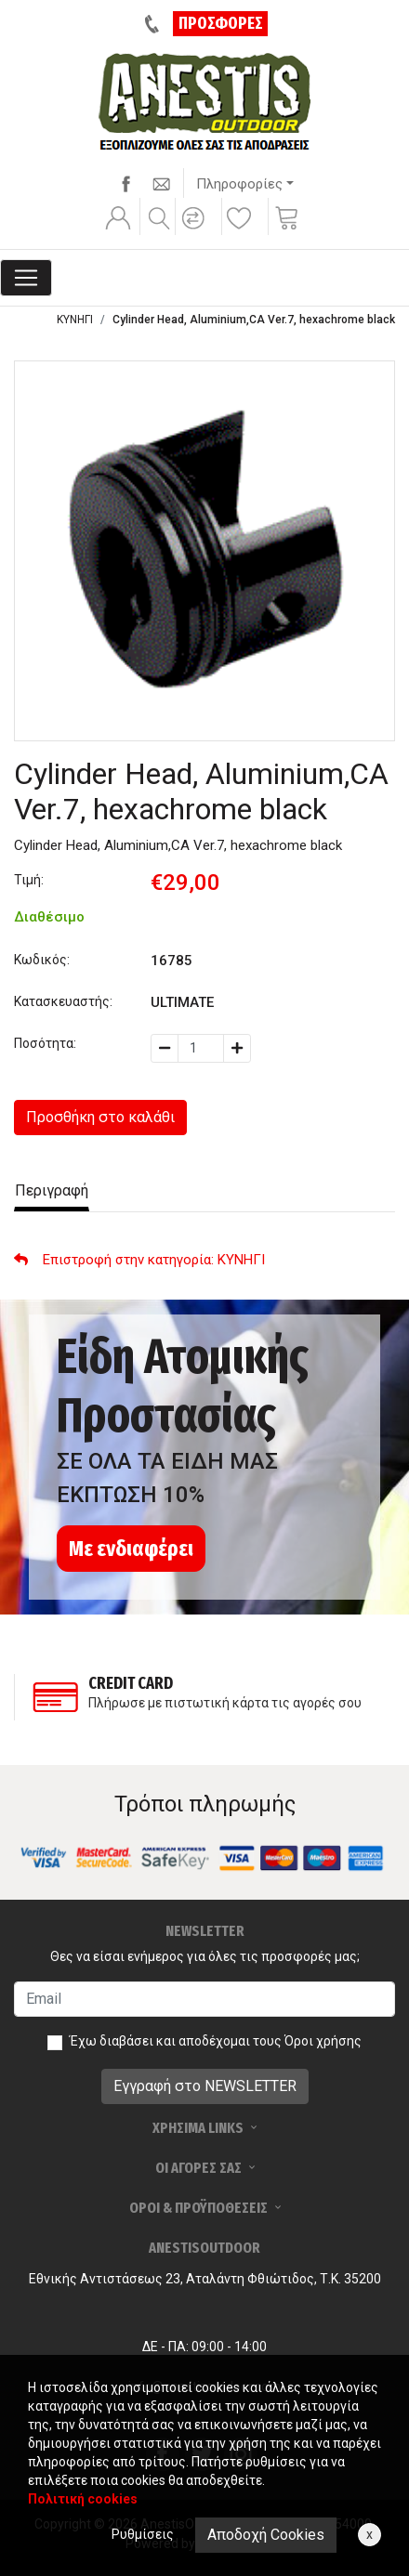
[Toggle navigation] (26, 277)
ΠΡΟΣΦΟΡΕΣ (220, 23)
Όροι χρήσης (323, 2040)
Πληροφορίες (239, 184)
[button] (196, 230)
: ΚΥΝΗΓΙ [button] (139, 1259)
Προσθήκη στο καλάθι (100, 1117)
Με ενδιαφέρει (131, 1549)
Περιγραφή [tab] (51, 1190)
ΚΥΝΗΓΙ (75, 319)
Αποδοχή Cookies (265, 2534)
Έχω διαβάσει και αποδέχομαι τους (216, 2040)
